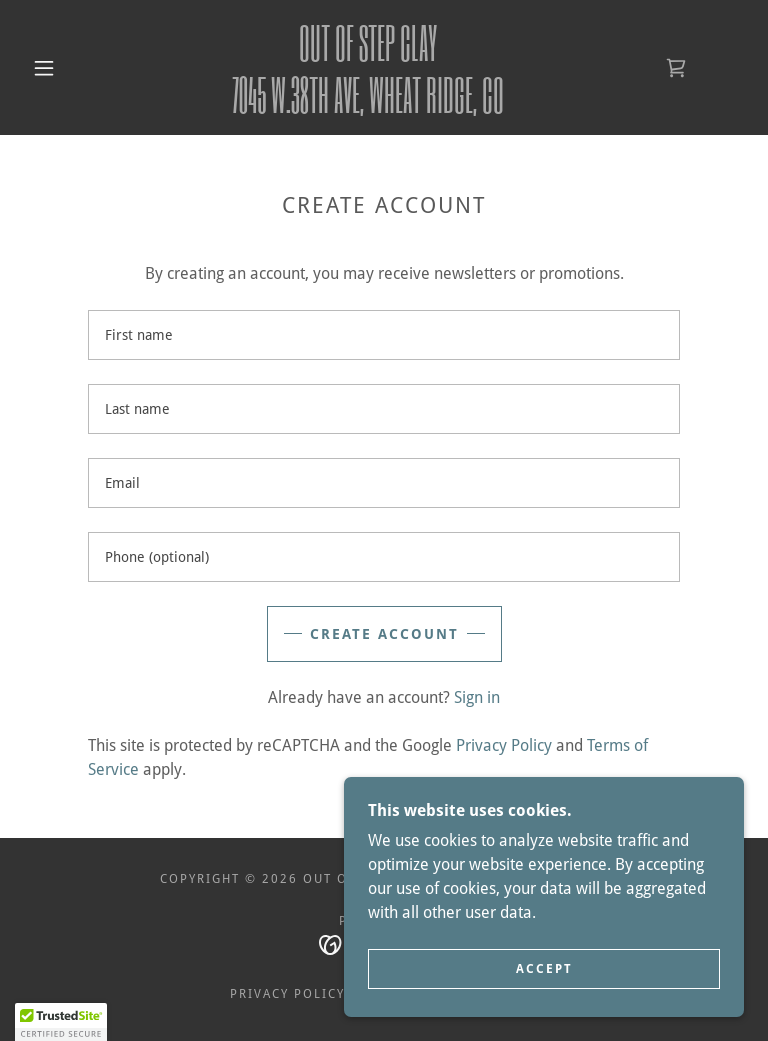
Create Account (384, 634)
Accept (544, 969)
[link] (368, 107)
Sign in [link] (477, 697)
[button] (44, 68)
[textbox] (384, 335)
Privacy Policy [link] (504, 745)
